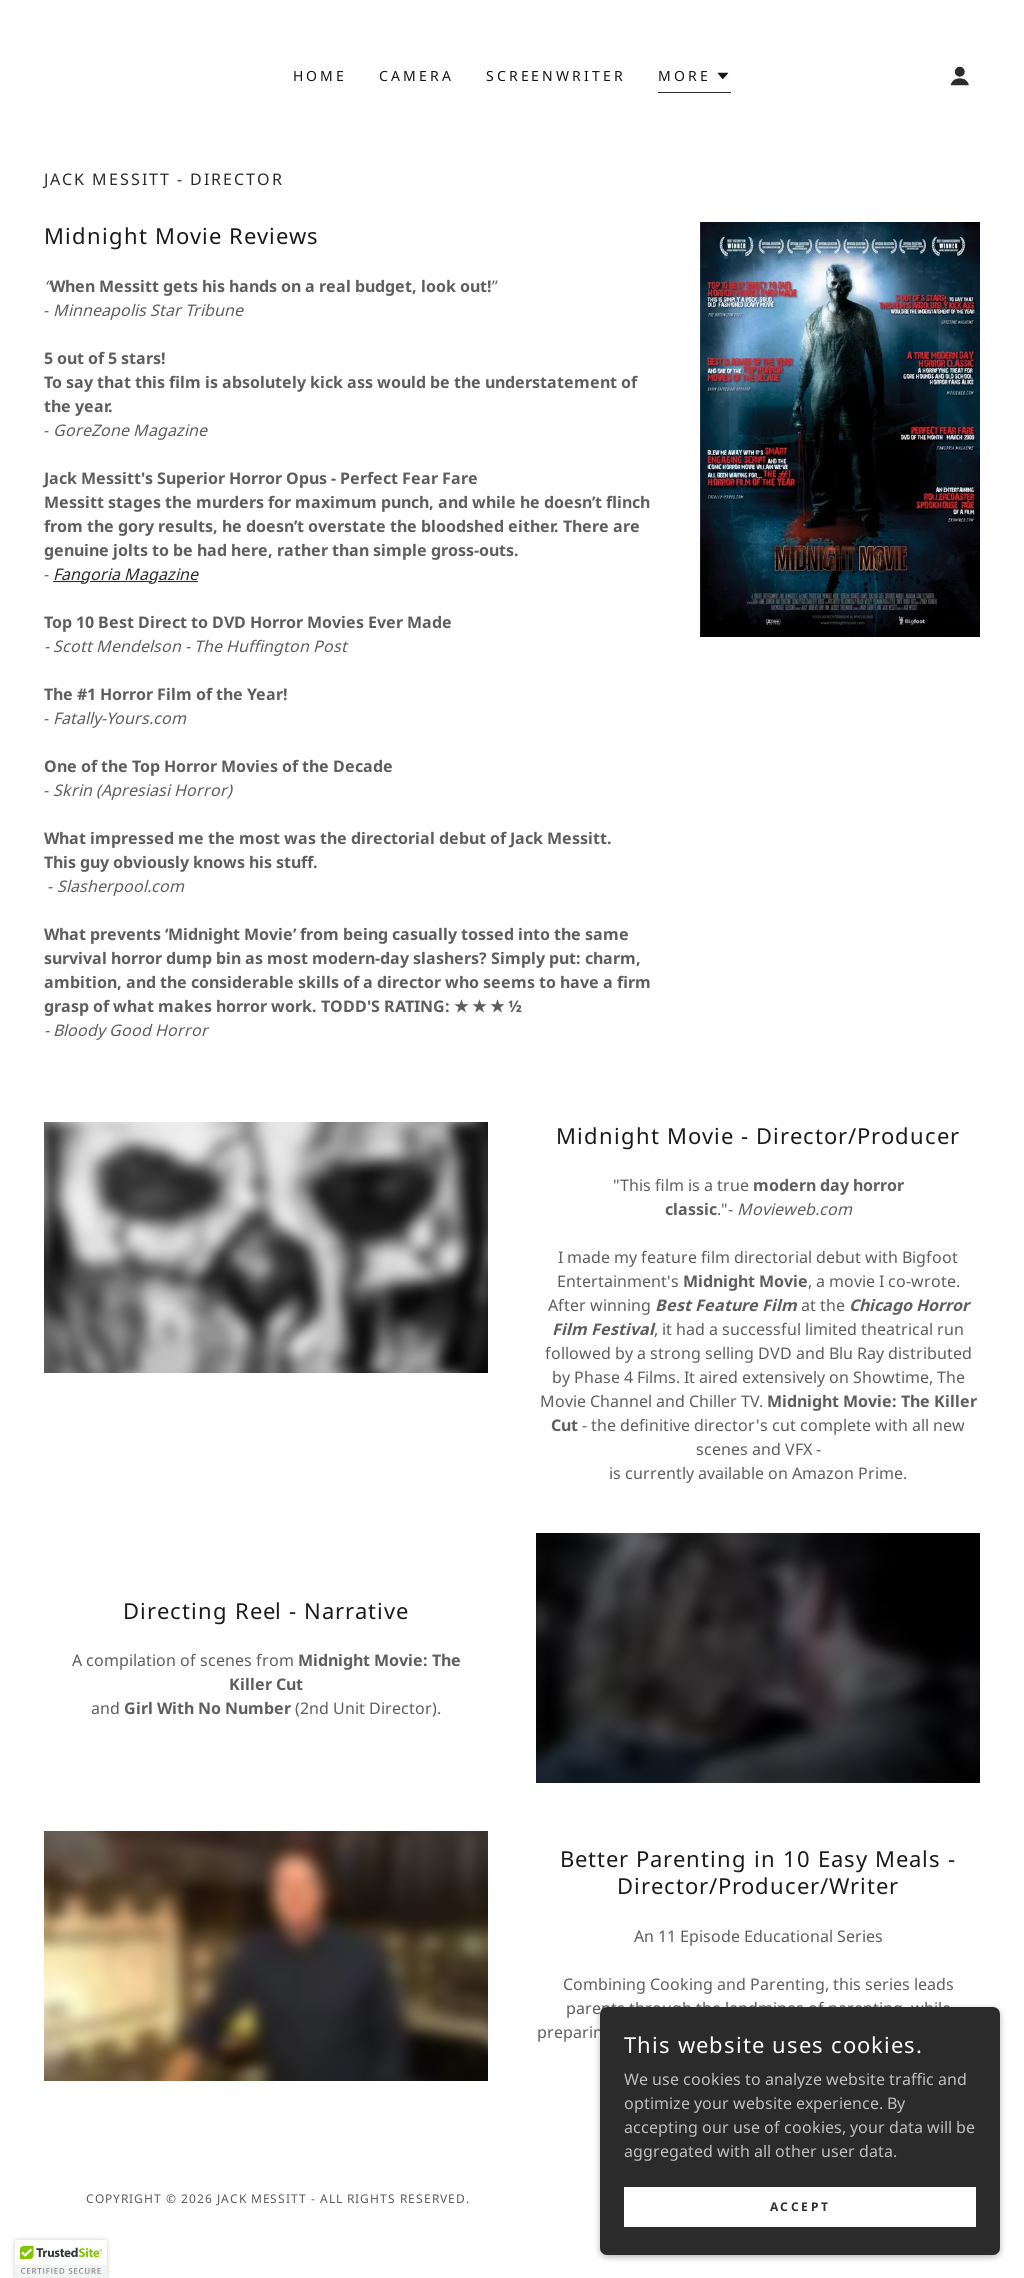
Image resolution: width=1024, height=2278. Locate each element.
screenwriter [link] (556, 75)
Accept (800, 2206)
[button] (694, 78)
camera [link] (416, 75)
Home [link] (320, 75)
